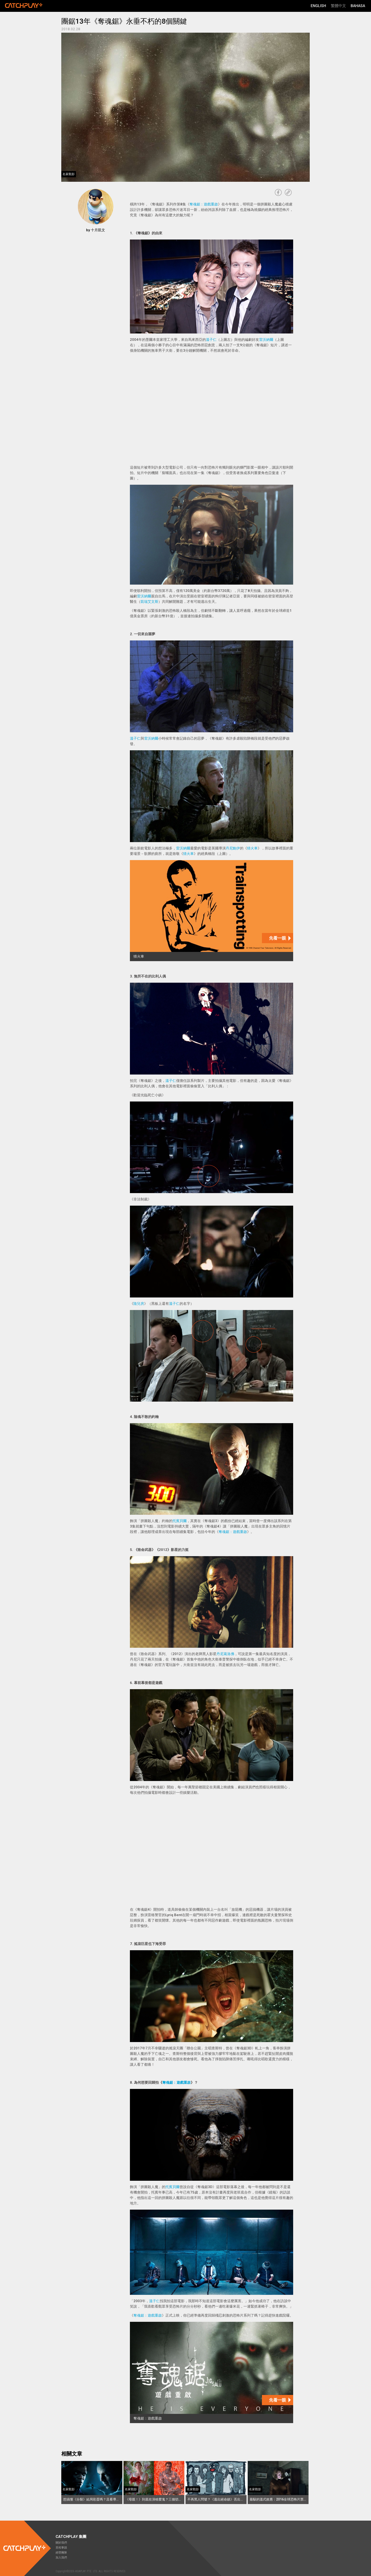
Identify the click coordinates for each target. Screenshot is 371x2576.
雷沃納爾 (266, 340)
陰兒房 (138, 1303)
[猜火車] (211, 910)
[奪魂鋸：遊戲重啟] (211, 2372)
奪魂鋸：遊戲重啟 (204, 204)
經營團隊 (61, 2552)
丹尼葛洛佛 (225, 1654)
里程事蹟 (61, 2547)
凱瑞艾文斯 (149, 602)
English (318, 6)
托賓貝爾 (179, 1521)
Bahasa (358, 6)
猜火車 (252, 848)
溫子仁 (211, 340)
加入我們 (61, 2557)
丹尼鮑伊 (233, 848)
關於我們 (61, 2542)
